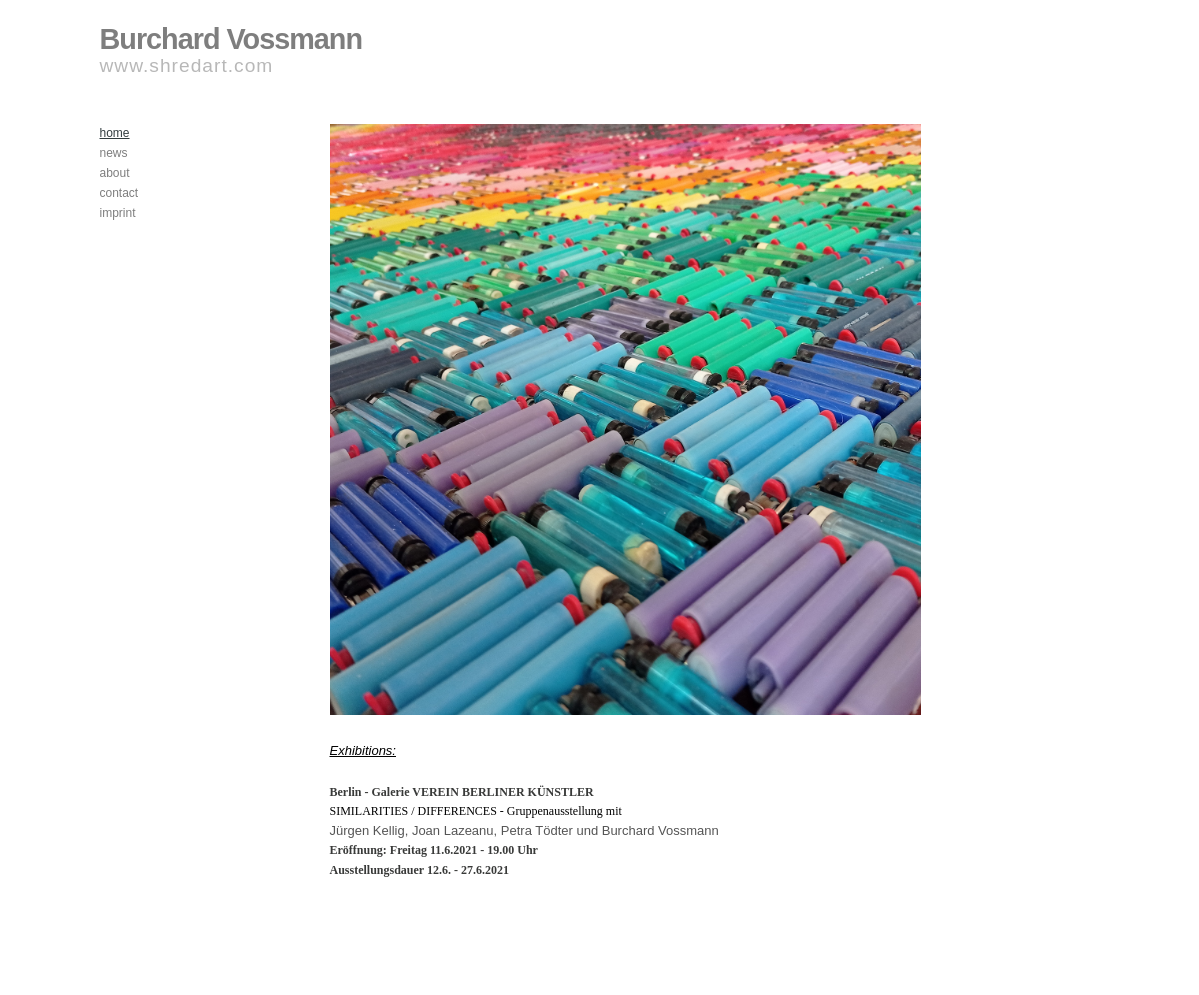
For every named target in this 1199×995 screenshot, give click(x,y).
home (115, 133)
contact (119, 193)
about (115, 173)
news (114, 153)
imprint (118, 213)
